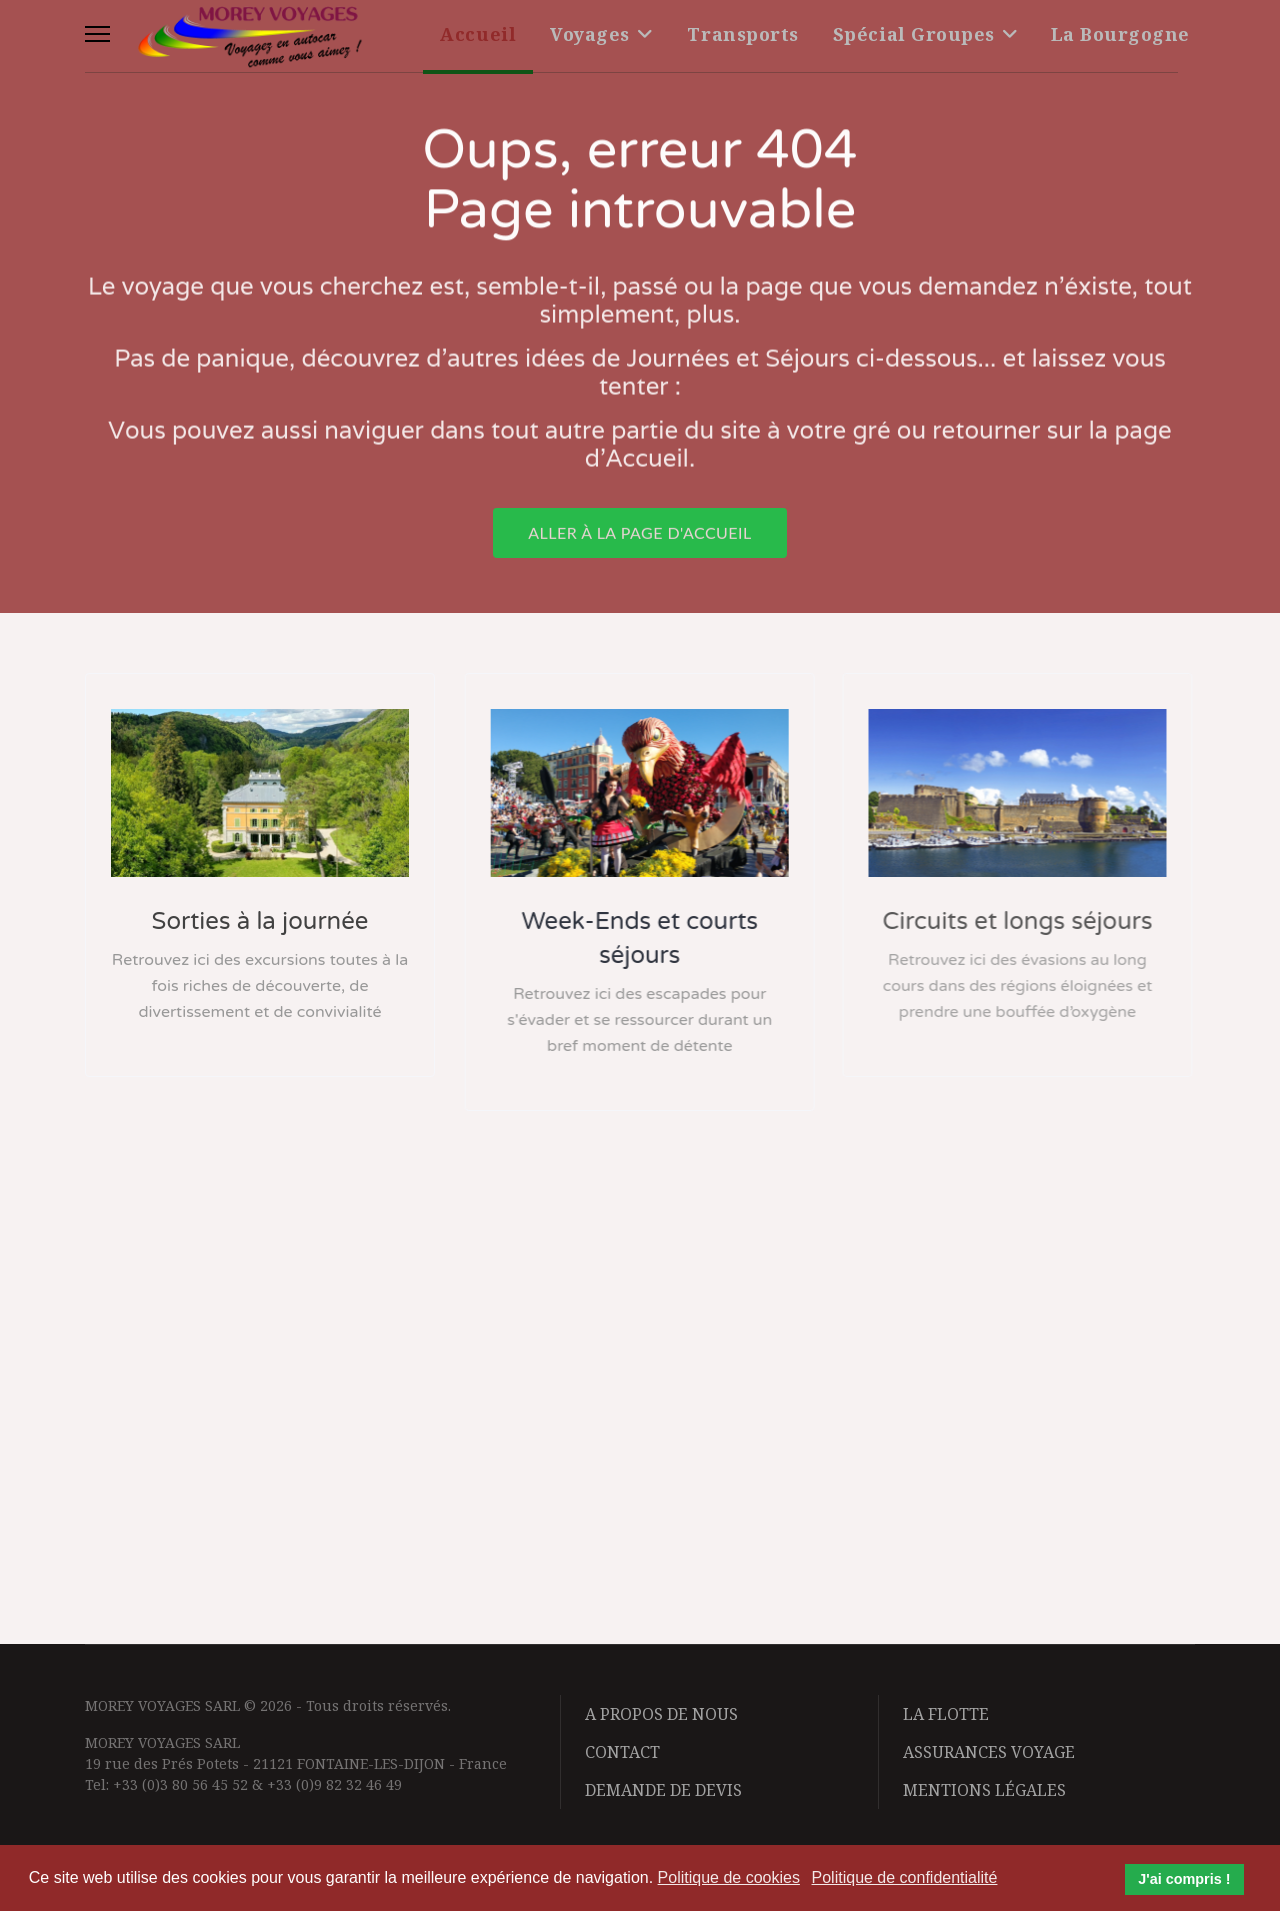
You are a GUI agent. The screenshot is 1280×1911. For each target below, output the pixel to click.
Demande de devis (663, 1790)
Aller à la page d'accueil (639, 538)
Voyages (590, 34)
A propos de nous (661, 1714)
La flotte (946, 1714)
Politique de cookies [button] (729, 1877)
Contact (622, 1752)
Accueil (478, 34)
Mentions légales (984, 1790)
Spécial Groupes (914, 34)
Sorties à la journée (259, 921)
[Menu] (97, 34)
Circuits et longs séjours (1014, 921)
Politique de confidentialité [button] (905, 1877)
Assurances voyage (989, 1752)
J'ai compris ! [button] (1184, 1879)
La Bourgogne (1120, 34)
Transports (742, 34)
